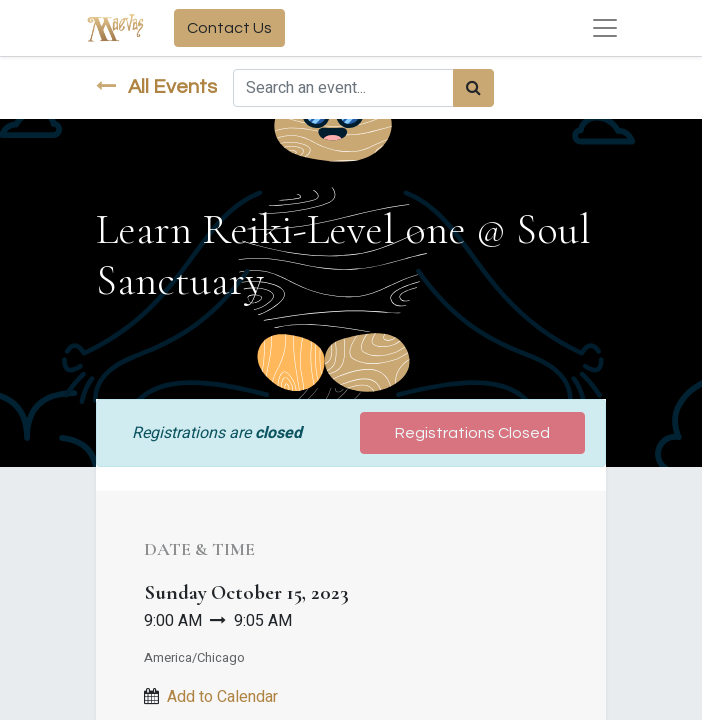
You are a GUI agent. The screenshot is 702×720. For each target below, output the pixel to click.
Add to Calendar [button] (222, 697)
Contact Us (229, 28)
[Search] (473, 88)
